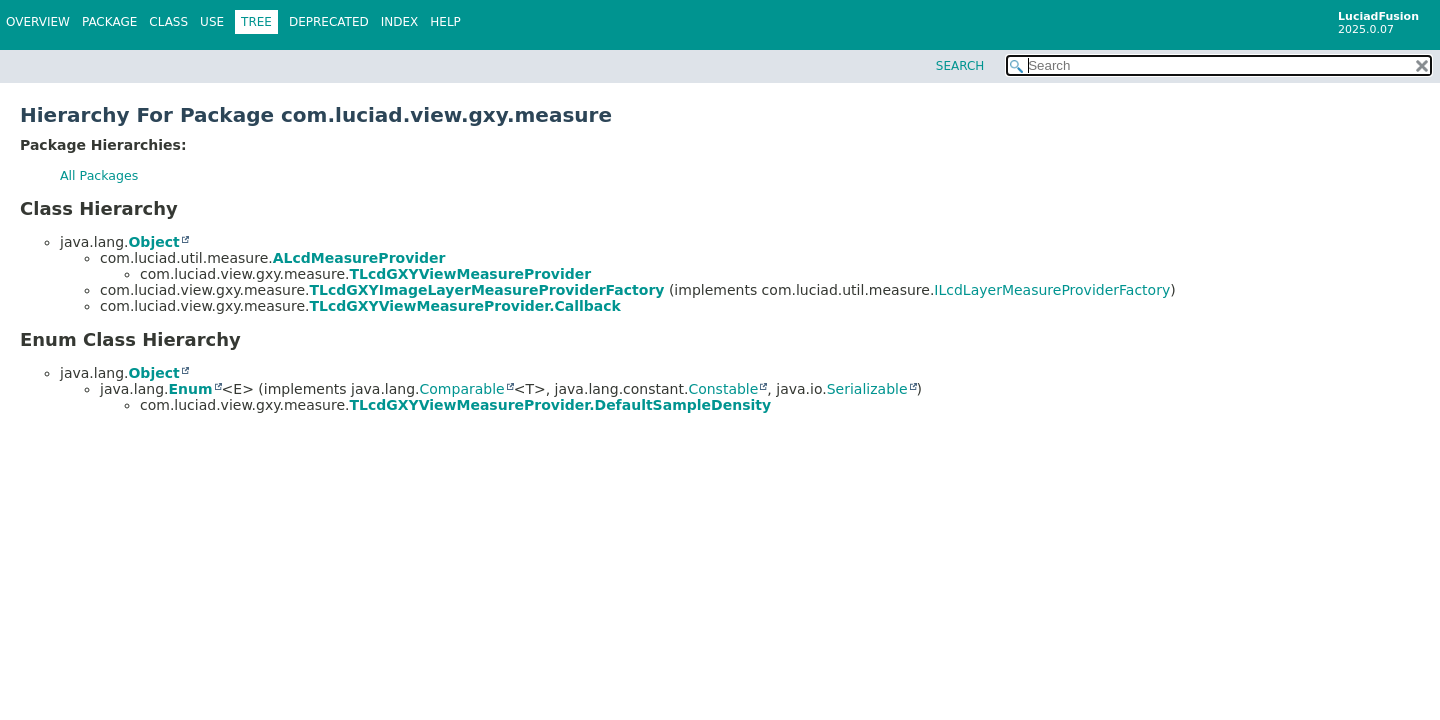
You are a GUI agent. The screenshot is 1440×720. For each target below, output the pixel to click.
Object (153, 242)
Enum (190, 389)
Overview (38, 22)
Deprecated (329, 22)
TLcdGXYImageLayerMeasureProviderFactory (486, 290)
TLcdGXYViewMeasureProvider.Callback (464, 306)
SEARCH (960, 66)
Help (445, 22)
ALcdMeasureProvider (359, 258)
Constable (723, 389)
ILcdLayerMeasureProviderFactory (1052, 290)
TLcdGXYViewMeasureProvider (470, 274)
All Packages (99, 175)
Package (109, 22)
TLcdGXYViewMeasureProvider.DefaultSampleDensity (560, 405)
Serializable (867, 389)
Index (400, 22)
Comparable (462, 389)
